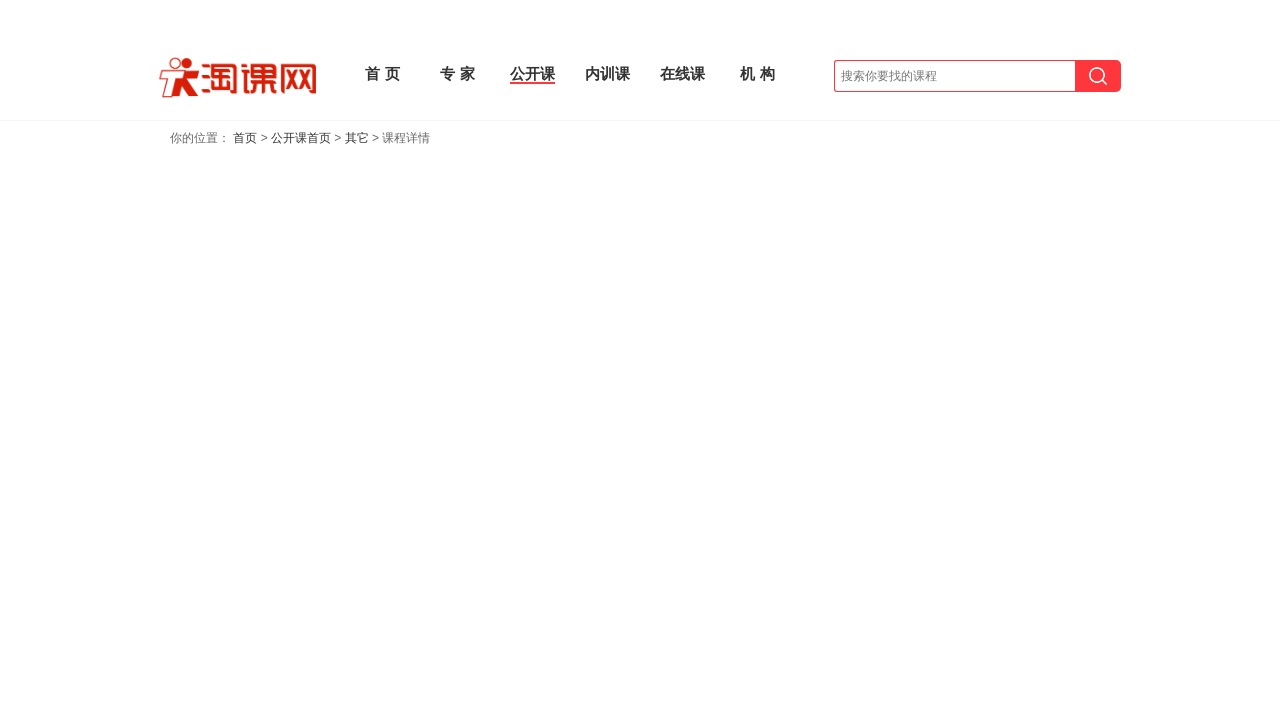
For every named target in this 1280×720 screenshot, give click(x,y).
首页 (245, 138)
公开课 (532, 73)
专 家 (457, 73)
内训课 (607, 73)
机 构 (757, 73)
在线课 (682, 73)
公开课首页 (301, 138)
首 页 (382, 73)
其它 (357, 138)
